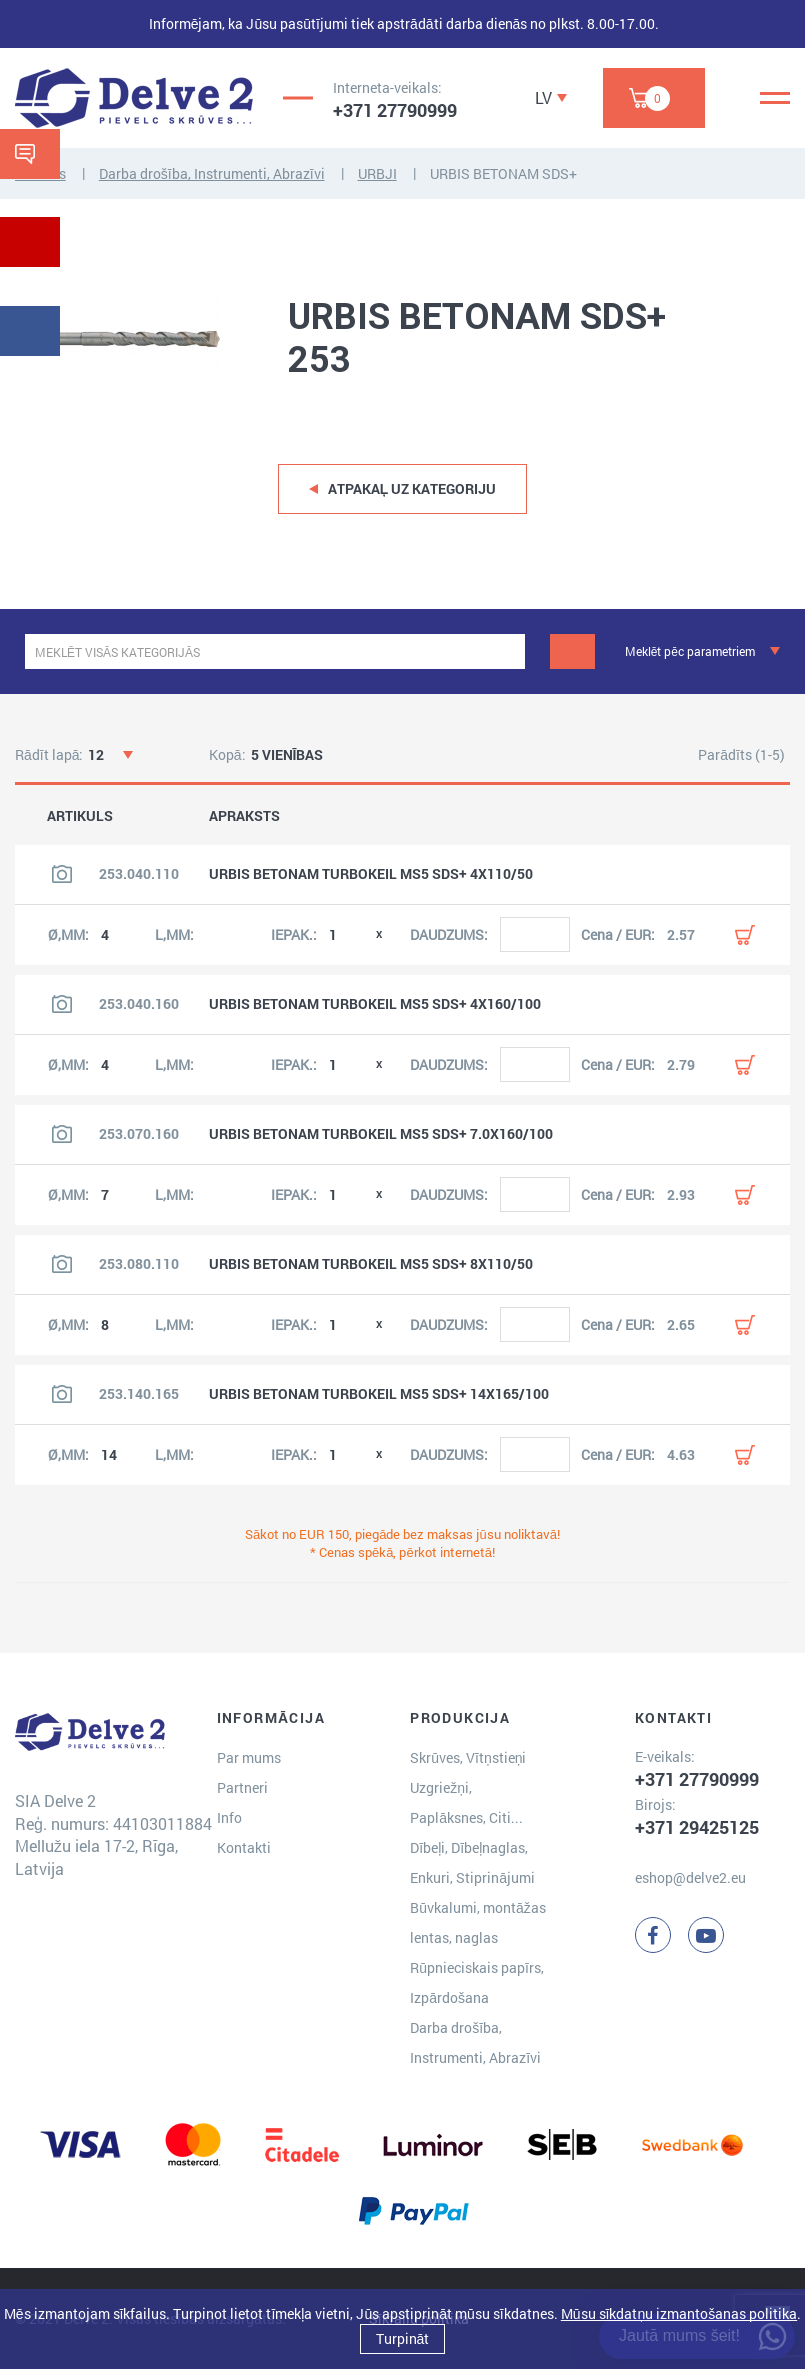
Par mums (249, 1757)
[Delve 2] (134, 98)
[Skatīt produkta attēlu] (62, 874)
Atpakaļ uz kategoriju (412, 488)
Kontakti (244, 1847)
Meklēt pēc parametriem (690, 651)
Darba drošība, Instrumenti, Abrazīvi (212, 173)
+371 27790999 (395, 110)
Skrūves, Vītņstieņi (468, 1757)
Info (229, 1817)
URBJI (377, 173)
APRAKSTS (244, 816)
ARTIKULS (80, 816)
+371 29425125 (697, 1827)
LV (543, 97)
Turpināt (403, 2338)
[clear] (507, 651)
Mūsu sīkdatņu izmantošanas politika (679, 2313)
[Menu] (775, 98)
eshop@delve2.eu (690, 1877)
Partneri (242, 1787)
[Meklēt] (572, 651)
